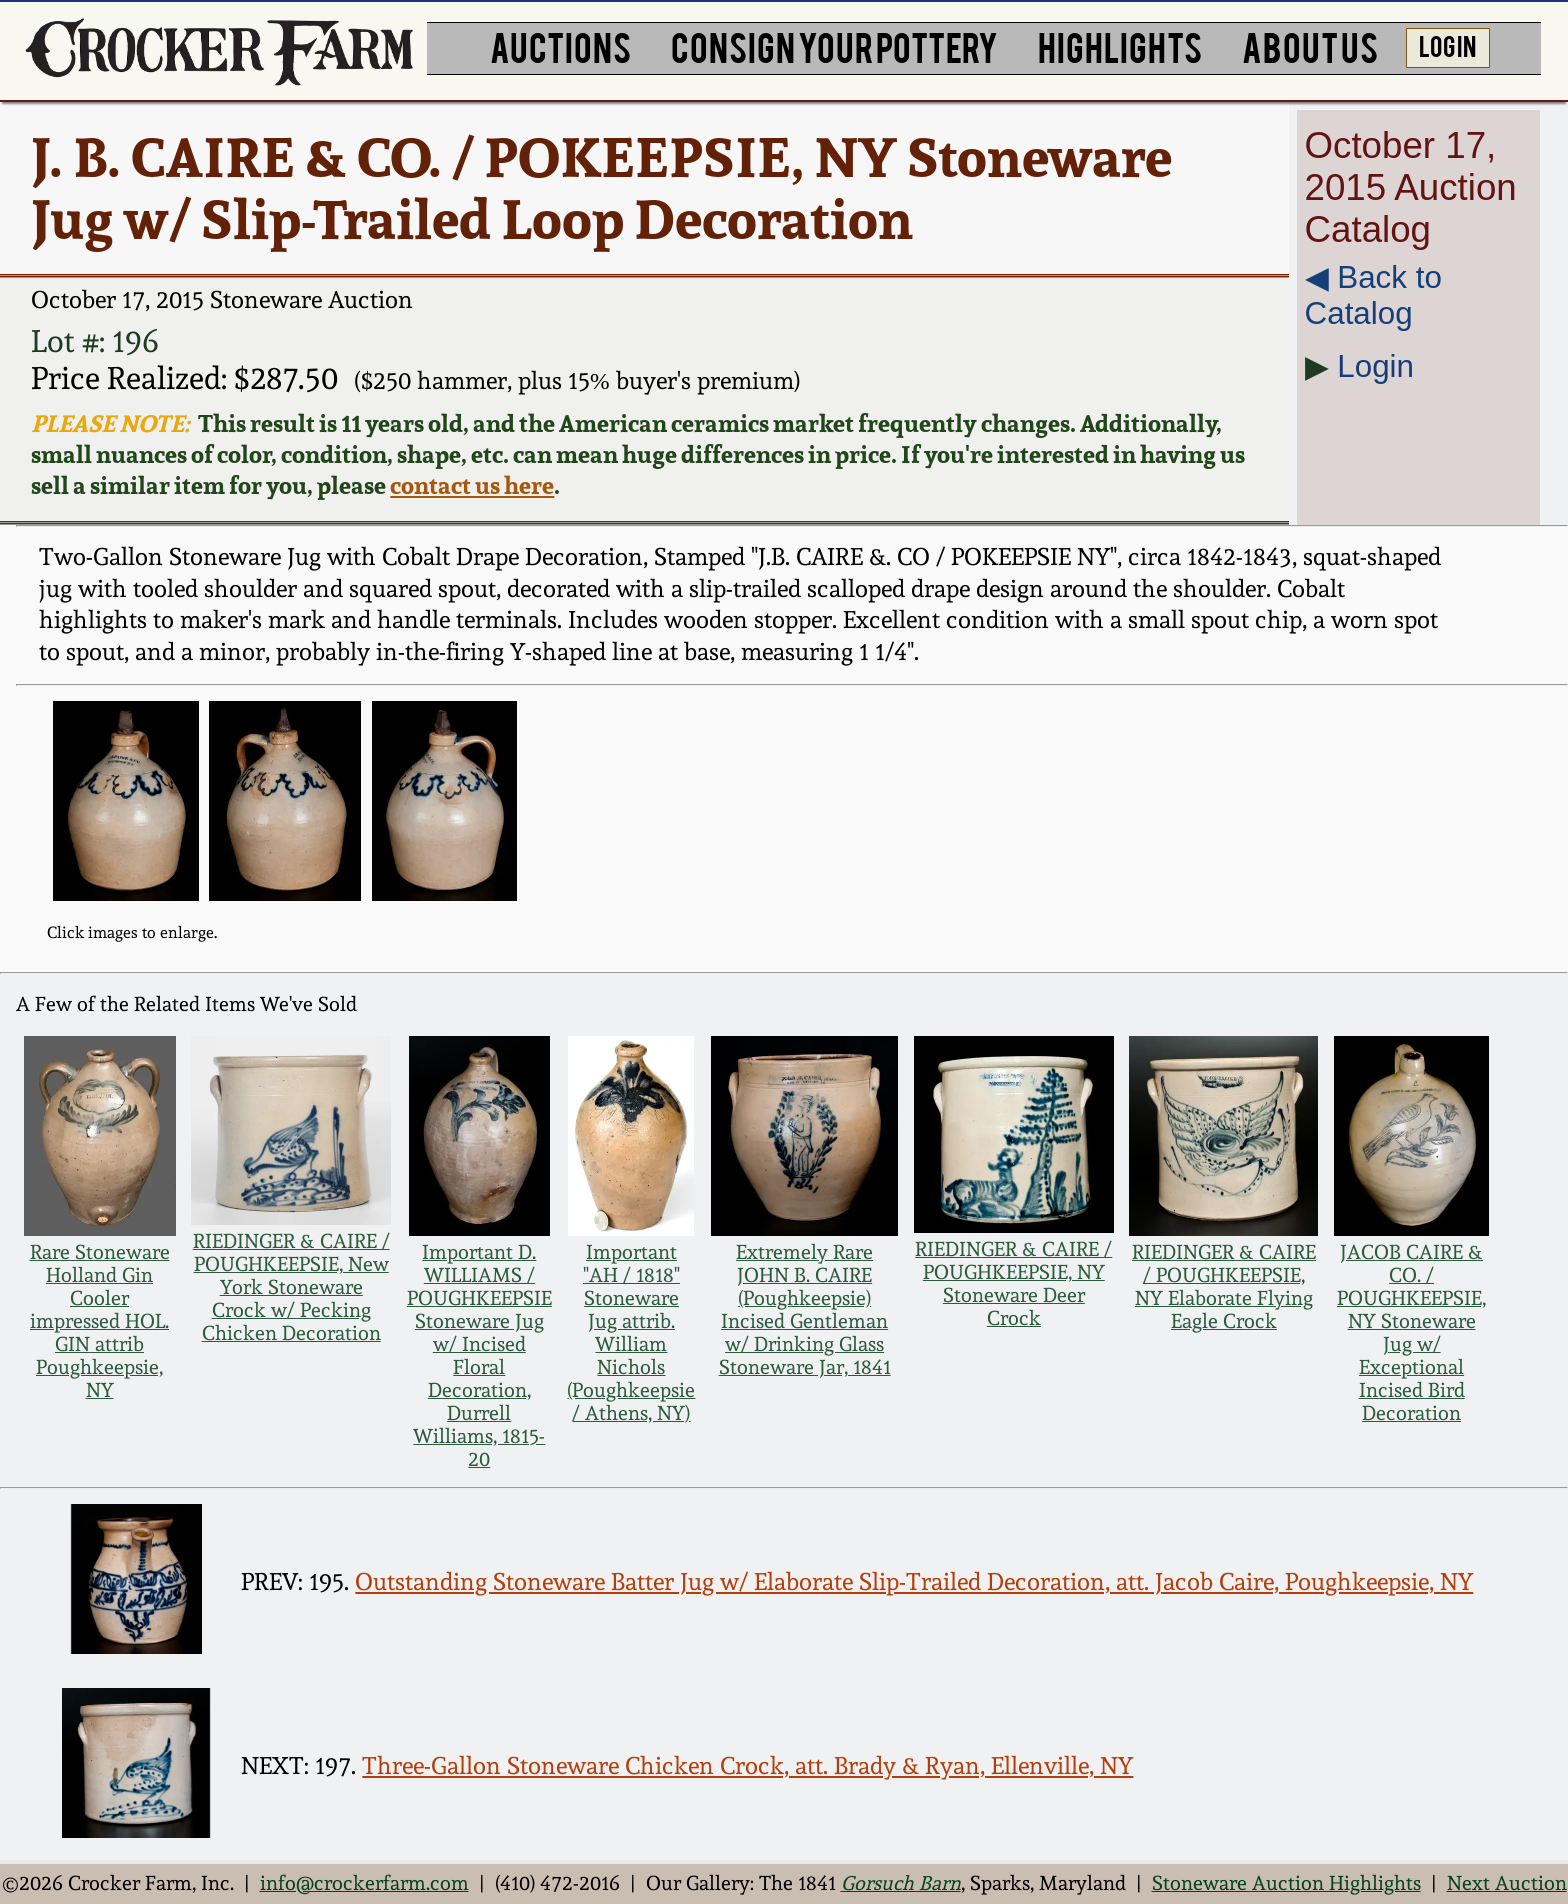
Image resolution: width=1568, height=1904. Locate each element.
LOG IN (1447, 45)
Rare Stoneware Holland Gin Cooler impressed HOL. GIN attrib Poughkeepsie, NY (100, 1321)
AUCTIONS (560, 45)
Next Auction (1507, 1883)
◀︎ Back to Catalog (1373, 295)
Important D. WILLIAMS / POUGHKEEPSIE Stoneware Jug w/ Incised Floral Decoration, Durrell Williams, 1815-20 (479, 1356)
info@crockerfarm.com (364, 1883)
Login (1375, 366)
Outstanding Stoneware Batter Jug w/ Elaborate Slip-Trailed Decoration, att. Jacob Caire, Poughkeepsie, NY (914, 1582)
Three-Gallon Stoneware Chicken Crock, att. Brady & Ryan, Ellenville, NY (747, 1766)
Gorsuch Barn (901, 1883)
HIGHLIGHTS (1120, 45)
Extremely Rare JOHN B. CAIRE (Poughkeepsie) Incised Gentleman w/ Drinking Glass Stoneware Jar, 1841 (805, 1310)
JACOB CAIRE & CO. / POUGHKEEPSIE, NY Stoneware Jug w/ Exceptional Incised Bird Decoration (1411, 1333)
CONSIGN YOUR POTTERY (834, 45)
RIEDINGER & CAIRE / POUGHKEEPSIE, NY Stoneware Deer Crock (1013, 1284)
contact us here (472, 485)
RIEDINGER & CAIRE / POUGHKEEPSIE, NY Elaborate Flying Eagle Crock (1224, 1287)
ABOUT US (1310, 45)
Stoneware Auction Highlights (1286, 1883)
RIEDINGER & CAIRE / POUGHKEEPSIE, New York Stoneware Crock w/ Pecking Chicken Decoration (291, 1287)
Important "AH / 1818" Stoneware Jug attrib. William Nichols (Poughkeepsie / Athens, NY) (631, 1333)
